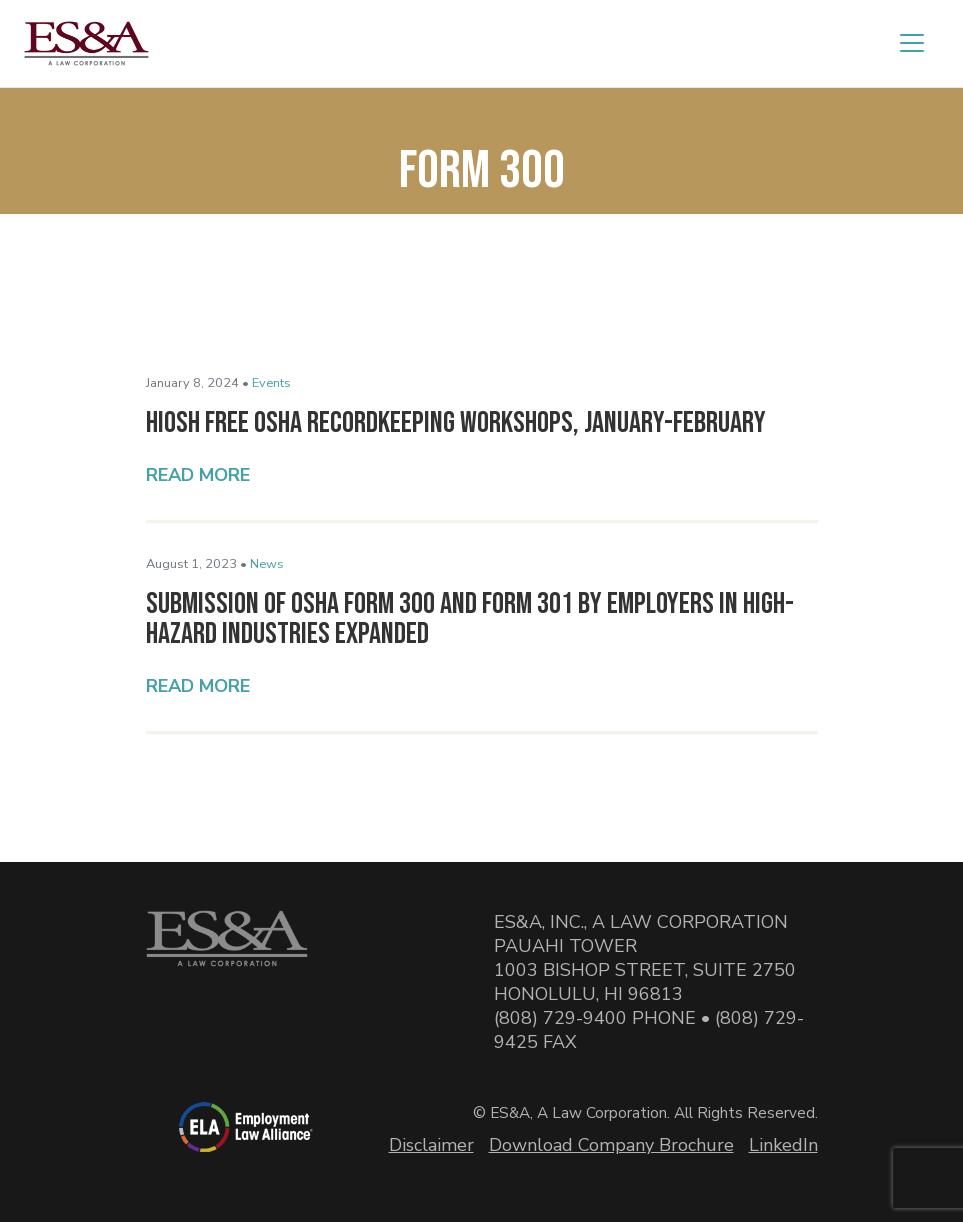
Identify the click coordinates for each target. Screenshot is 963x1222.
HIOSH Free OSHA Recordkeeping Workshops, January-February (456, 423)
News (267, 564)
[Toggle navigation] (912, 43)
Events (271, 383)
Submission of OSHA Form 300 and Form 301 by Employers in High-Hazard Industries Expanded (470, 619)
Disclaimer (431, 1145)
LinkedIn (783, 1145)
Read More (198, 475)
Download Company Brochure (611, 1145)
